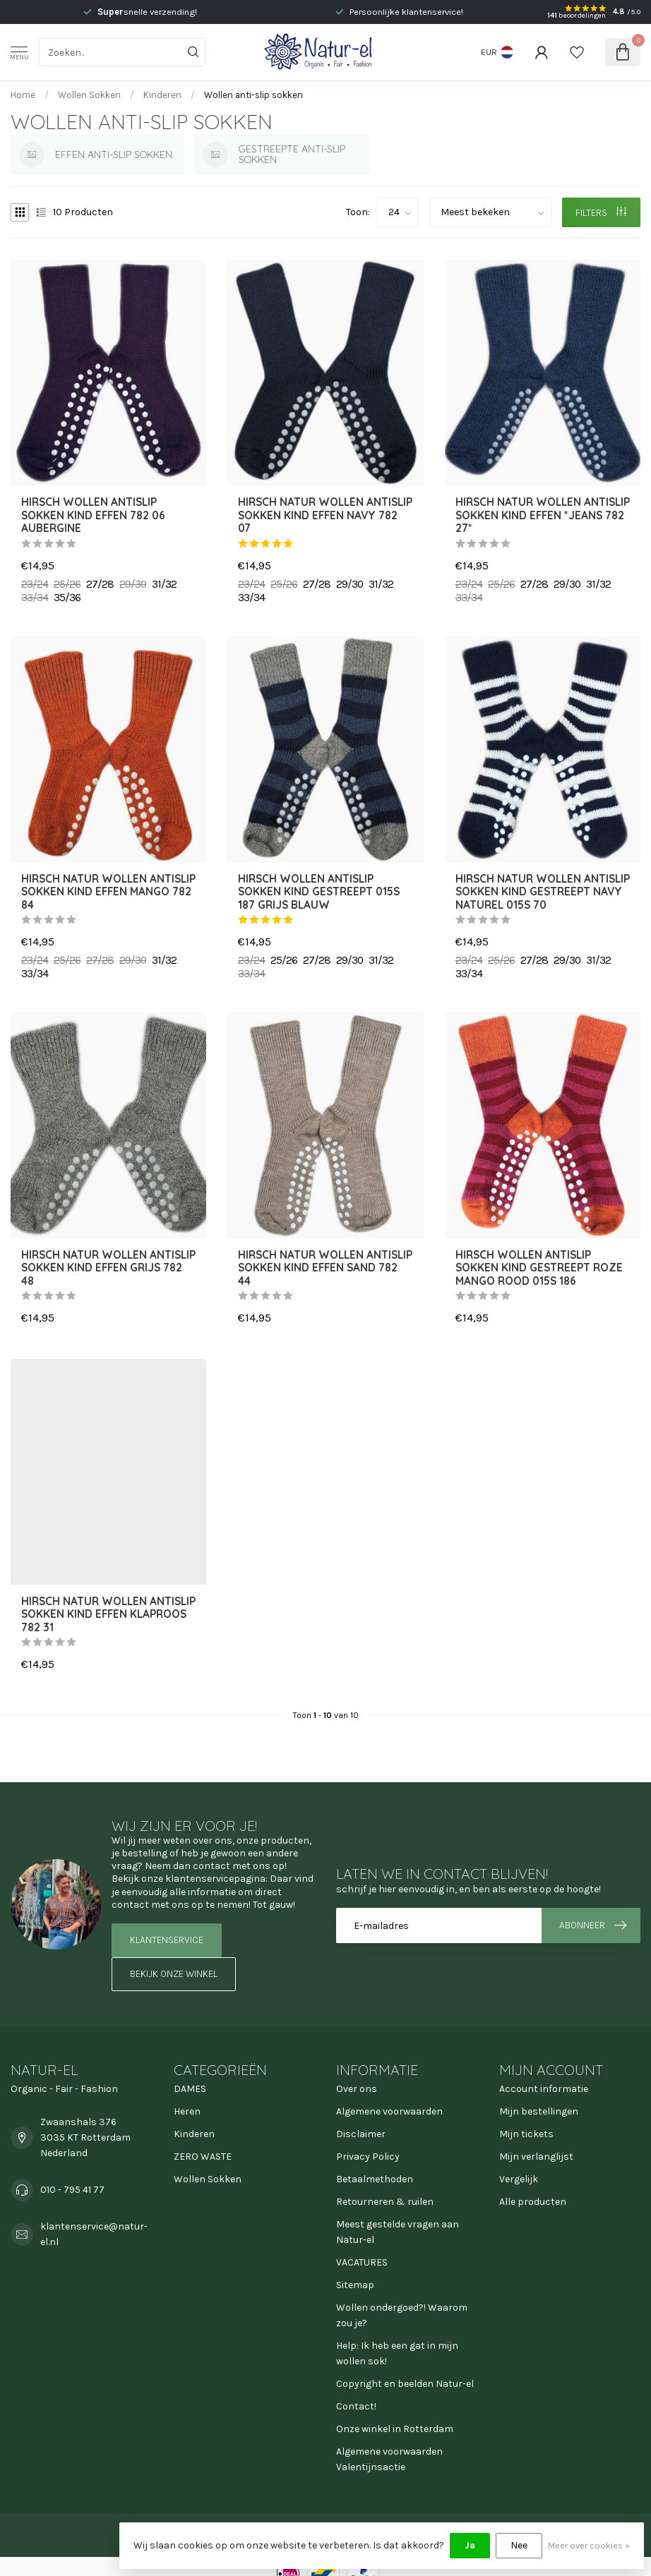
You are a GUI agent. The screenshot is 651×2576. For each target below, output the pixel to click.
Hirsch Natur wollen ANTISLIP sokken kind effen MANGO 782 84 (108, 892)
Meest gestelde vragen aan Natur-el (397, 2232)
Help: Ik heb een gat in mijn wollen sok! (397, 2353)
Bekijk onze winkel (173, 1974)
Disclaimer (361, 2134)
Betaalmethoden (374, 2179)
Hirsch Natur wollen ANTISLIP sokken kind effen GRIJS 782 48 (108, 1268)
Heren (187, 2111)
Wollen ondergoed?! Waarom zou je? (401, 2315)
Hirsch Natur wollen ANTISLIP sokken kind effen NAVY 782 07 (325, 515)
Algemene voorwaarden (389, 2111)
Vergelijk (518, 2179)
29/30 (132, 584)
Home (23, 95)
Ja (470, 2545)
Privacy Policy (368, 2157)
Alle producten (532, 2202)
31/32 (164, 584)
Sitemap (355, 2285)
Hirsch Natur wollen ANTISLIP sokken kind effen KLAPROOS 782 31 (108, 1614)
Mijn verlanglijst (536, 2157)
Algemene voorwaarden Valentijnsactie (389, 2459)
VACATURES (362, 2262)
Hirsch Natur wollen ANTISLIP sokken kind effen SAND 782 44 (325, 1268)
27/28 (100, 584)
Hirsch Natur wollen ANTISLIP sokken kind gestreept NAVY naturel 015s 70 (542, 892)
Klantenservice (166, 1940)
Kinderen (162, 95)
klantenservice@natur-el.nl (94, 2234)
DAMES (190, 2089)
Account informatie (543, 2089)
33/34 (34, 597)
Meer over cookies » (589, 2545)
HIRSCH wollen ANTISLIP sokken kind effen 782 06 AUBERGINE (93, 515)
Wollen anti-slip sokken (253, 95)
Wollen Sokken (89, 95)
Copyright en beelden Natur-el (405, 2384)
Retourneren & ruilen (385, 2202)
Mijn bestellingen (538, 2111)
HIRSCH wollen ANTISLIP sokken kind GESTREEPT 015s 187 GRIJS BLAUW (319, 892)
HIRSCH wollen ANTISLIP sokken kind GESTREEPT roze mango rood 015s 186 (539, 1268)
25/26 (67, 584)
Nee (518, 2545)
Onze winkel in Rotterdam (394, 2429)
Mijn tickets (526, 2134)
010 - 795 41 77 (72, 2190)
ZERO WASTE (203, 2157)
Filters (600, 213)
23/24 (34, 584)
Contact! (356, 2406)
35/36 (67, 597)
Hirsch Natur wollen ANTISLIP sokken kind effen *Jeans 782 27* (542, 515)
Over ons (356, 2089)
